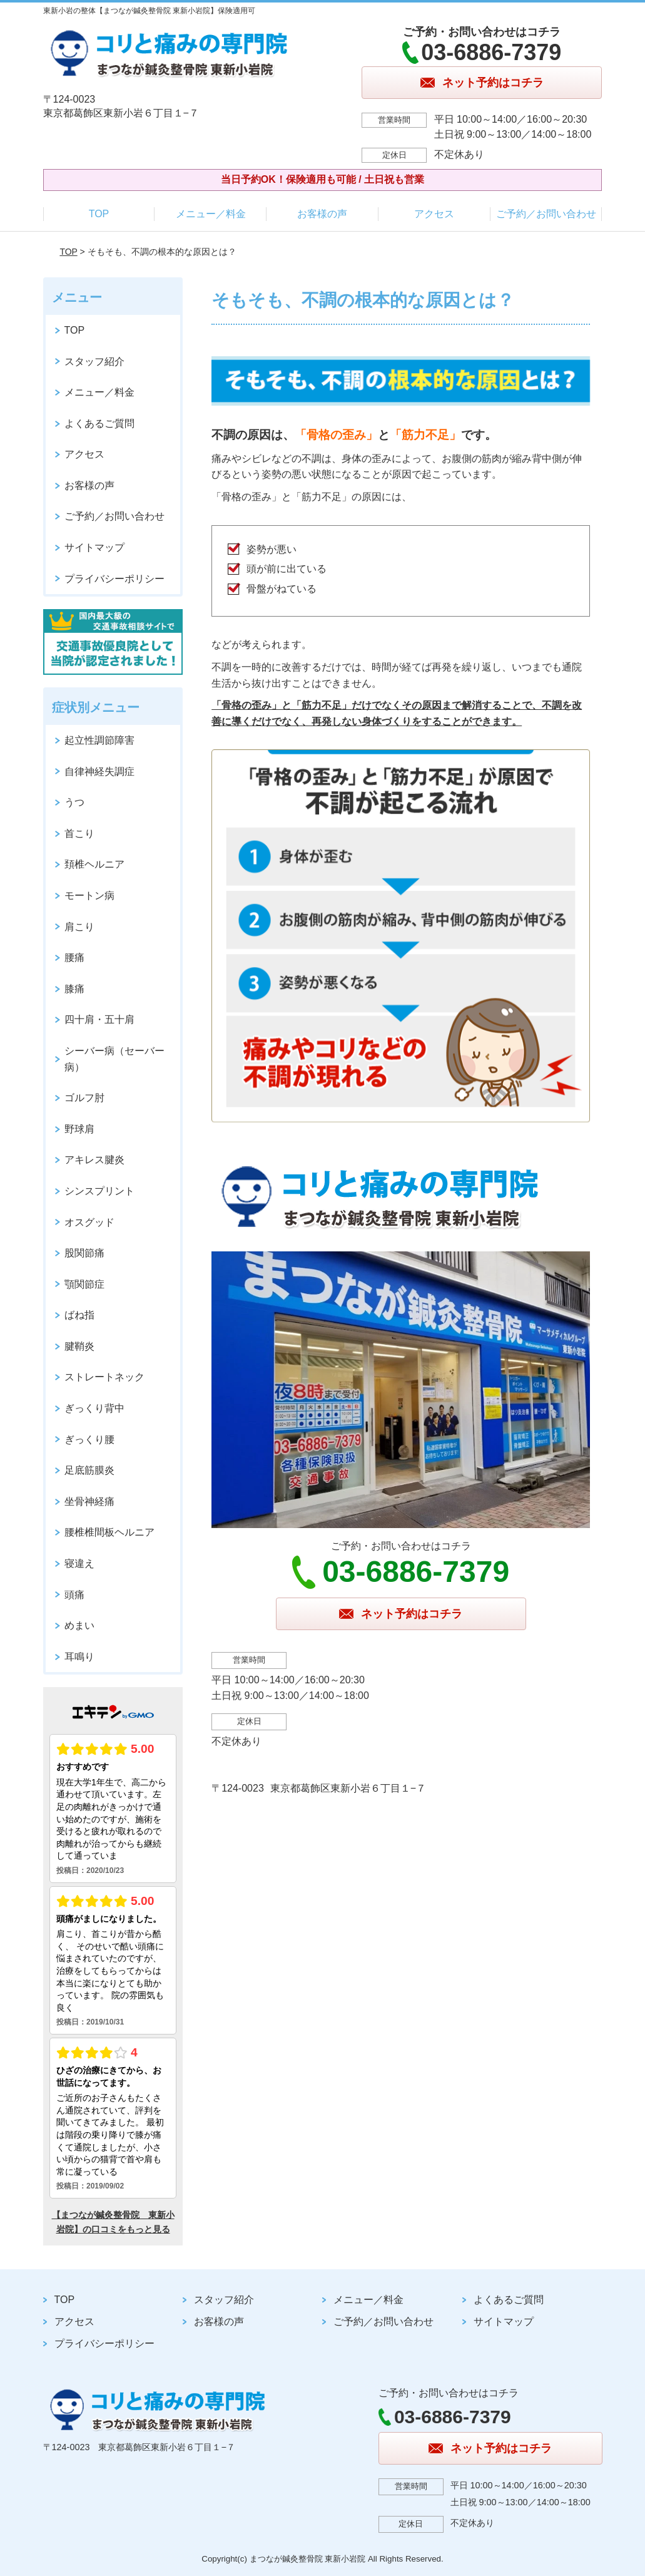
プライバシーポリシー (114, 578)
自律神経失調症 (99, 771)
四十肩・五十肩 (99, 1019)
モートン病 (89, 895)
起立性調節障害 (99, 740)
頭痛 (74, 1594)
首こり (79, 833)
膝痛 (74, 988)
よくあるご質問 (99, 423)
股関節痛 (84, 1253)
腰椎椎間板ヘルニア (109, 1532)
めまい (79, 1625)
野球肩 (79, 1129)
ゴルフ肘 (84, 1097)
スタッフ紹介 (94, 361)
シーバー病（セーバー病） (114, 1058)
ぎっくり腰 (89, 1439)
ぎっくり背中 (94, 1408)
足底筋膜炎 (89, 1470)
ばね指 (79, 1315)
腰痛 (74, 957)
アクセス (434, 213)
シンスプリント (99, 1191)
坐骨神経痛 (89, 1501)
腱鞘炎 (79, 1346)
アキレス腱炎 (94, 1159)
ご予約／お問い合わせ (546, 213)
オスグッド (89, 1222)
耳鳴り (79, 1656)
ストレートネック (104, 1377)
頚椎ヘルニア (94, 864)
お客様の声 (322, 213)
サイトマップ (94, 547)
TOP (99, 213)
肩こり (79, 926)
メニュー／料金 (211, 213)
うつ (74, 802)
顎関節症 (84, 1284)
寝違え (79, 1563)
